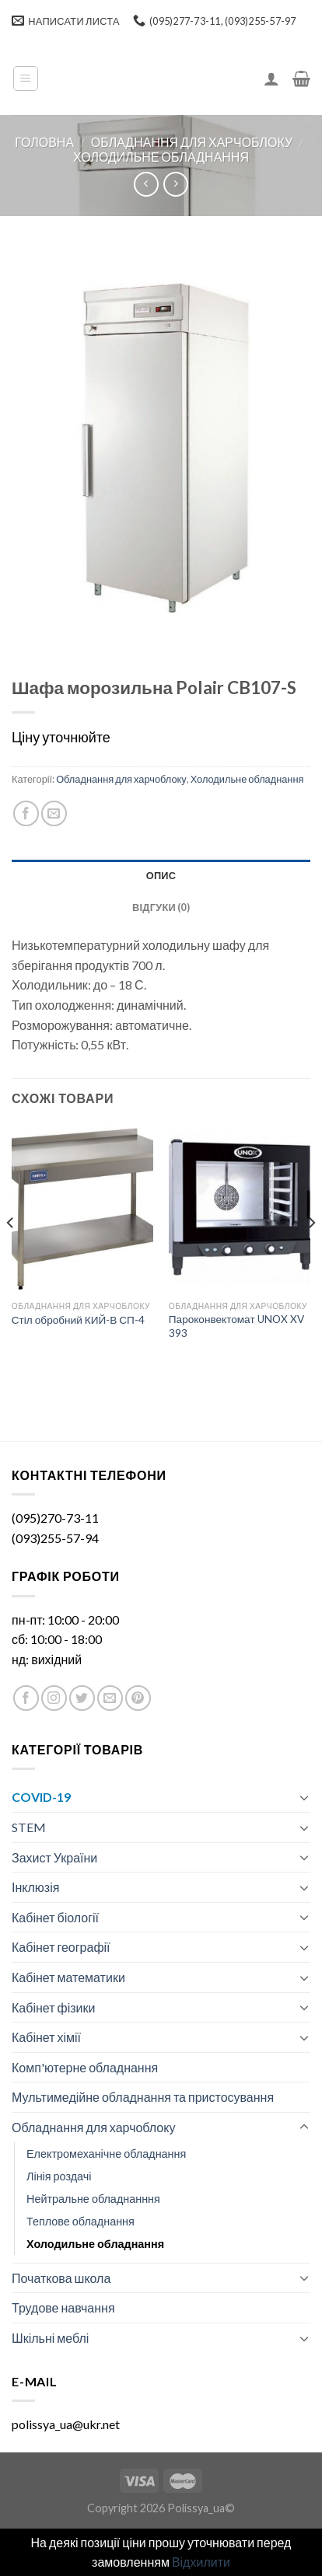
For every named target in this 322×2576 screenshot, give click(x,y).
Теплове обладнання (80, 2221)
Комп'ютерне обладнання (85, 2067)
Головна (44, 141)
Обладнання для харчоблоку (192, 141)
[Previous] (11, 1253)
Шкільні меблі (50, 2337)
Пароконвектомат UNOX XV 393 (236, 1326)
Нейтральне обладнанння (93, 2198)
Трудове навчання (63, 2307)
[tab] (161, 875)
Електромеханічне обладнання (106, 2153)
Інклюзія (35, 1887)
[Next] (311, 1253)
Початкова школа (61, 2278)
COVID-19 (41, 1796)
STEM (29, 1827)
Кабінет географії (61, 1946)
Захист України (54, 1857)
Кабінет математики (68, 1977)
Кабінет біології (55, 1917)
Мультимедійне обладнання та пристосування (143, 2096)
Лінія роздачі (58, 2176)
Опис (161, 875)
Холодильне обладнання (161, 156)
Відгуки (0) (161, 907)
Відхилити (201, 2561)
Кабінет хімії (46, 2037)
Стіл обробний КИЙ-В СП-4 (78, 1320)
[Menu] (26, 78)
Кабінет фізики (53, 2007)
